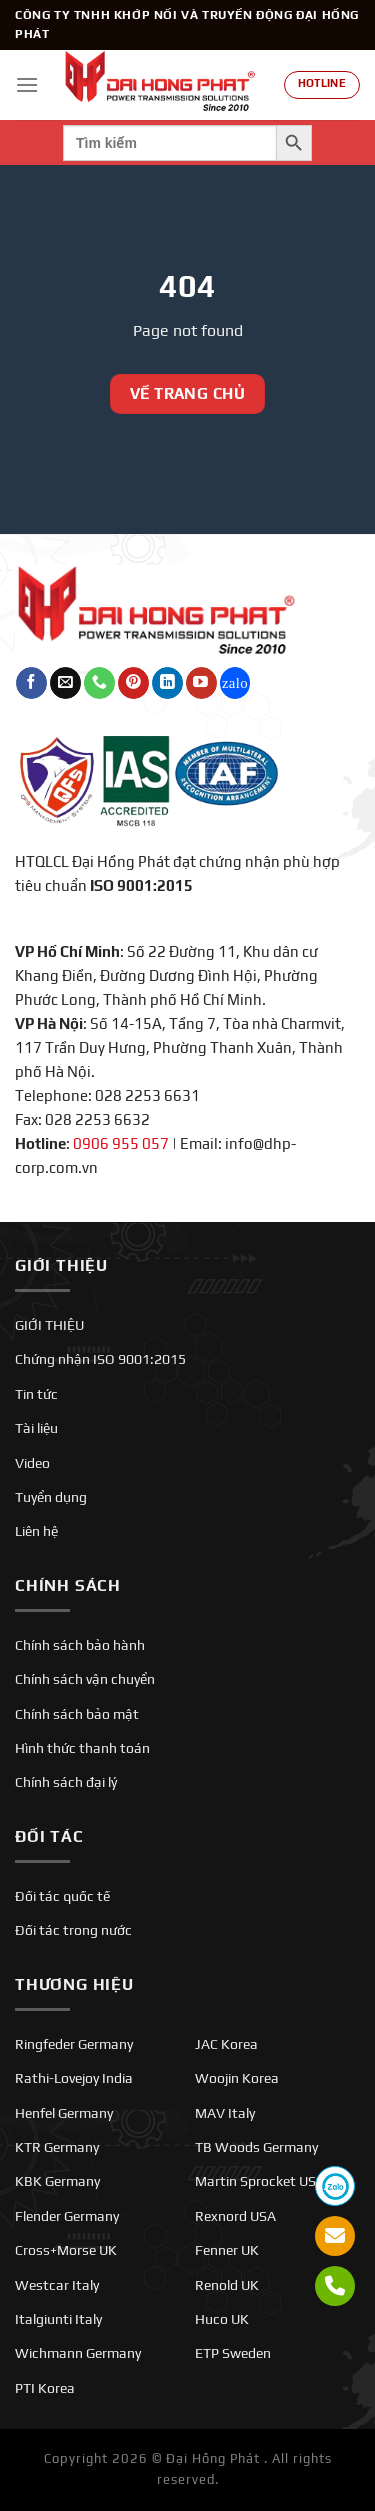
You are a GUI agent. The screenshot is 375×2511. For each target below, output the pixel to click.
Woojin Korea (237, 2078)
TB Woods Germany (256, 2147)
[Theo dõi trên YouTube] (201, 683)
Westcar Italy (57, 2285)
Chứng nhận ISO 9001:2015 (100, 1359)
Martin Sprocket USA (260, 2181)
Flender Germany (67, 2216)
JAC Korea (226, 2044)
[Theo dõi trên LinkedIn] (167, 683)
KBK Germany (57, 2181)
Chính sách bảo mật (77, 1714)
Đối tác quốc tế (62, 1896)
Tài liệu (36, 1428)
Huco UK (222, 2319)
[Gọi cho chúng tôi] (99, 683)
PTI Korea (45, 2388)
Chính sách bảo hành (80, 1645)
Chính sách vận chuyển (85, 1679)
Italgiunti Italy (58, 2319)
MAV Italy (225, 2113)
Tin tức (36, 1394)
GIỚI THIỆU (49, 1325)
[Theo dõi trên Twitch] (235, 683)
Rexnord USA (235, 2216)
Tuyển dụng (51, 1497)
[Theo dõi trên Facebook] (31, 683)
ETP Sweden (233, 2353)
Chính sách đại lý (66, 1782)
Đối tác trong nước (73, 1930)
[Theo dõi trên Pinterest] (133, 683)
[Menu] (27, 84)
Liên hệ (36, 1531)
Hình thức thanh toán (82, 1748)
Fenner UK (227, 2250)
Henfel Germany (64, 2113)
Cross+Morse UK (66, 2250)
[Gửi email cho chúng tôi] (65, 683)
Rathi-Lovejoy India (74, 2078)
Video (32, 1463)
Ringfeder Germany (74, 2044)
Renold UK (227, 2285)
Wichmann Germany (78, 2353)
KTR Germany (57, 2147)
